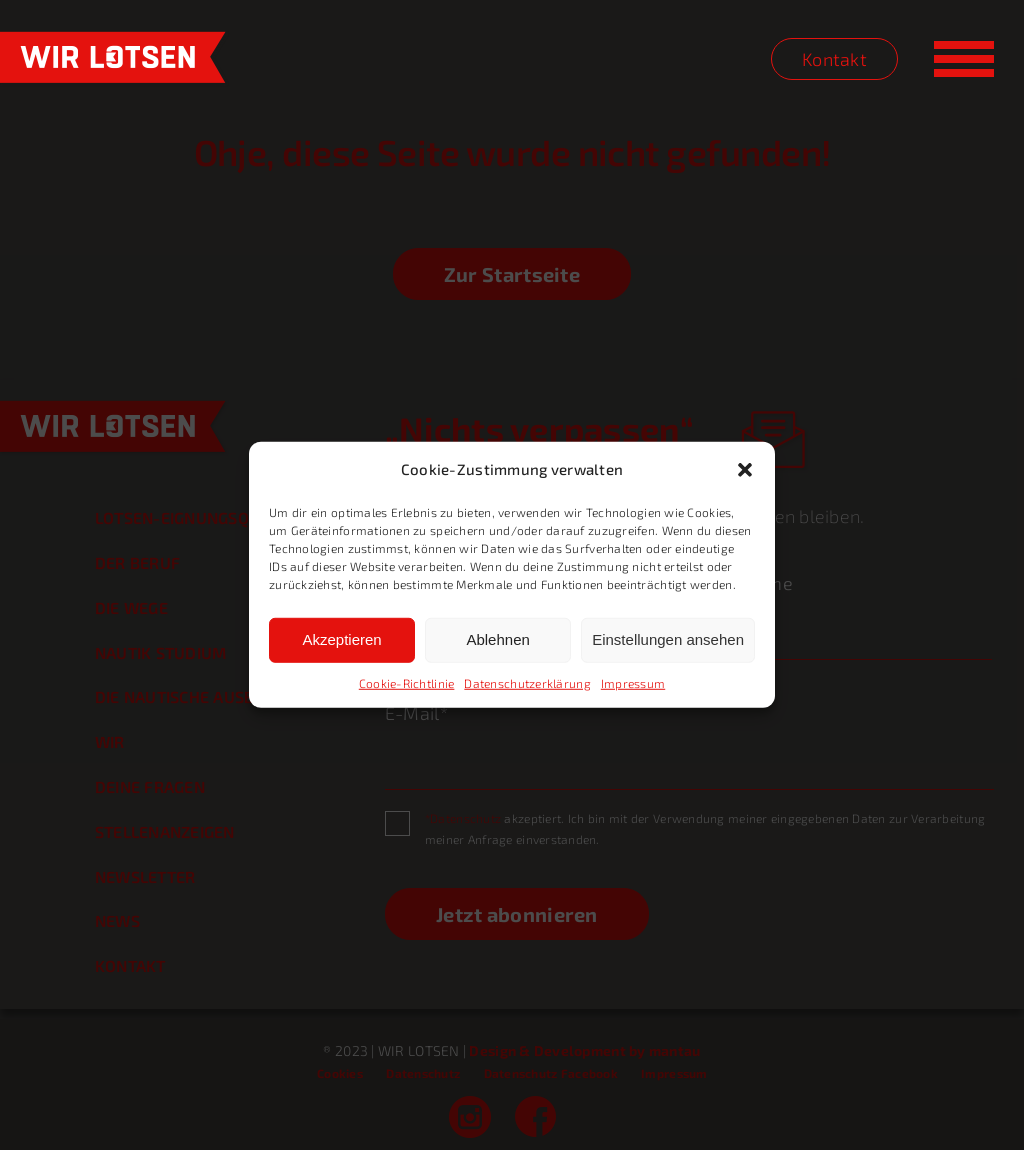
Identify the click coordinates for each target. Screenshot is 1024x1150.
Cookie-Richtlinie (407, 683)
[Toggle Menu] (964, 59)
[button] (745, 470)
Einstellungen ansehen (668, 639)
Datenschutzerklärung (527, 683)
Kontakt (834, 59)
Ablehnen (497, 639)
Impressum (633, 683)
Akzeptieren (341, 639)
